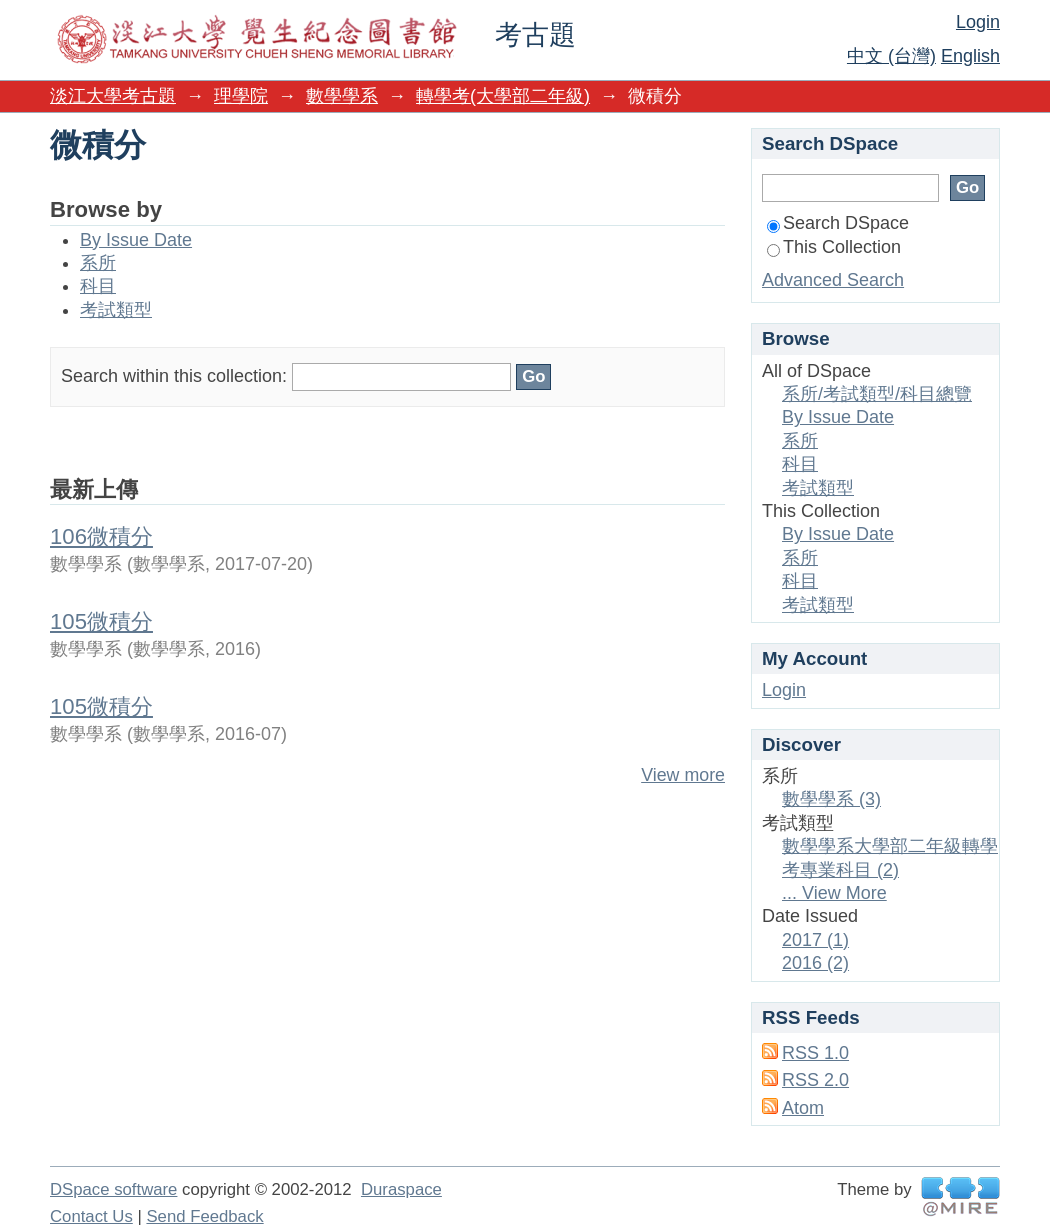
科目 (98, 286)
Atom (803, 1108)
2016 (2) (815, 963)
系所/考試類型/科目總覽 (877, 394)
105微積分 (101, 621)
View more (683, 775)
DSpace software (113, 1189)
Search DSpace (838, 223)
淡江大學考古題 (113, 96)
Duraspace (401, 1189)
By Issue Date (136, 240)
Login (978, 22)
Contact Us (91, 1216)
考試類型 (116, 310)
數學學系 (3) (831, 799)
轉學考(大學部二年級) (503, 96)
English (970, 56)
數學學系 (342, 96)
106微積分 (101, 536)
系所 (98, 263)
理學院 (241, 96)
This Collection (834, 247)
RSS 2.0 (815, 1080)
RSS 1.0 (815, 1053)
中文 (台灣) (891, 56)
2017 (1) (815, 940)
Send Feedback (204, 1216)
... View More (834, 893)
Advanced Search (833, 280)
